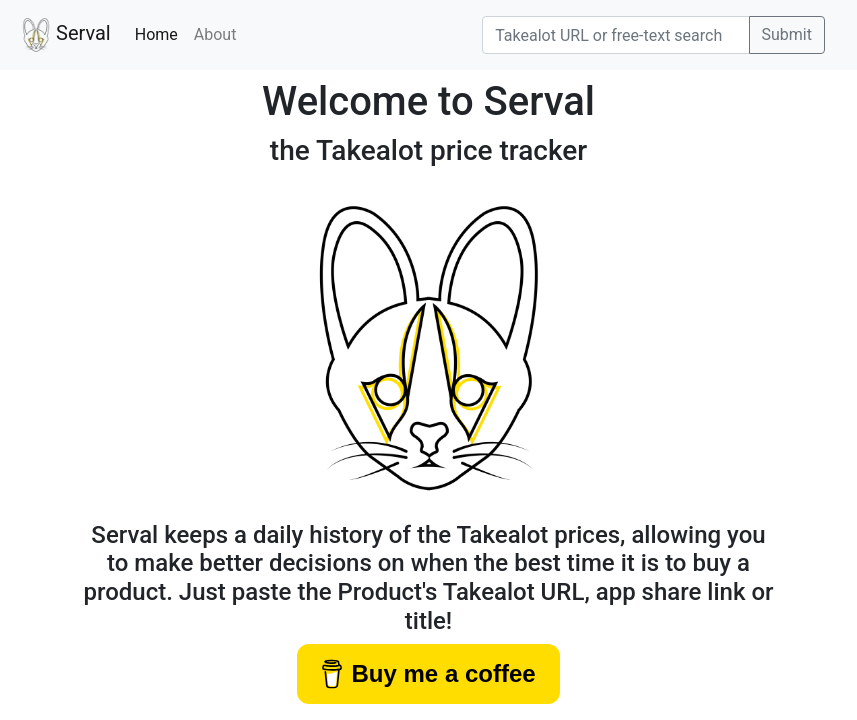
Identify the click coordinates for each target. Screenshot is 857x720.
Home (160, 33)
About (215, 34)
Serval (63, 35)
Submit (787, 34)
